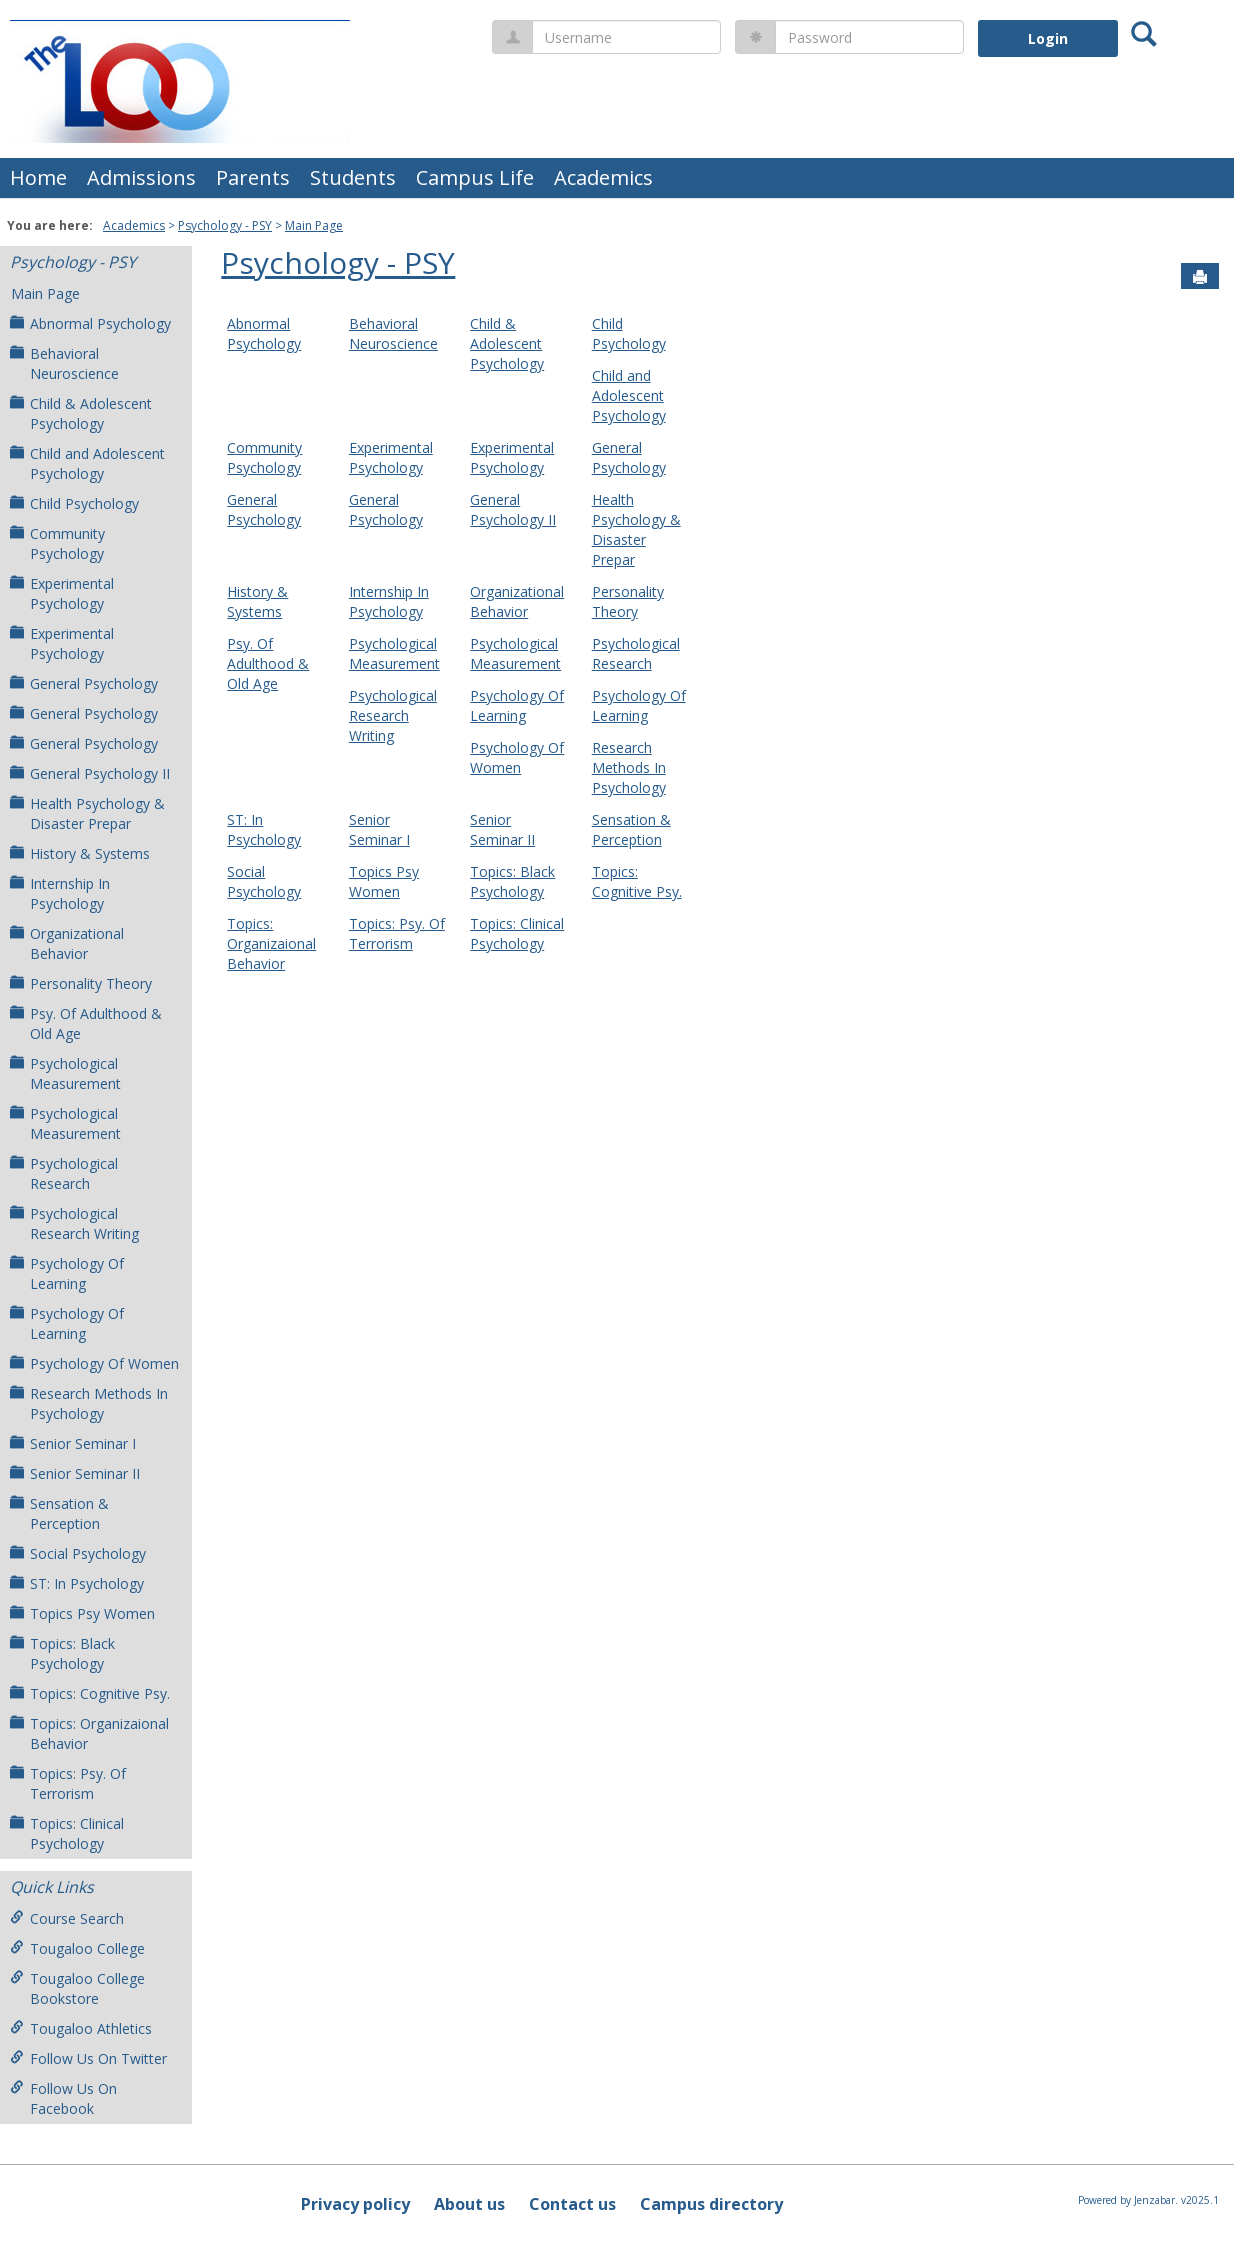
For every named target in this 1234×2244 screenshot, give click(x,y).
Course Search (67, 1918)
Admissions (141, 177)
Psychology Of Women (94, 1363)
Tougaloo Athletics (81, 2028)
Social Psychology (78, 1553)
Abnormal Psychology (90, 323)
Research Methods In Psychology (89, 1403)
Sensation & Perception (59, 1513)
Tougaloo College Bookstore (77, 1988)
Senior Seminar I (73, 1443)
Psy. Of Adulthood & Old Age (86, 1023)
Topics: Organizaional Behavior (89, 1733)
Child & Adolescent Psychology (81, 413)
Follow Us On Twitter (88, 2058)
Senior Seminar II (75, 1473)
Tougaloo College (77, 1948)
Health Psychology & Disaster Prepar (87, 813)
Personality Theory (81, 983)
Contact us (572, 2204)
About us (469, 2204)
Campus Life (475, 177)
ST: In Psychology (77, 1583)
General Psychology (84, 683)
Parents (253, 177)
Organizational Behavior (67, 943)
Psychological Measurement (65, 1073)
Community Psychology (57, 543)
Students (353, 177)
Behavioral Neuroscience (64, 363)
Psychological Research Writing (74, 1223)
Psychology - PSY (225, 225)
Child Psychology (74, 503)
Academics (603, 177)
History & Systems (80, 853)
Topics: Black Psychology (62, 1653)
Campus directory (711, 2204)
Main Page (314, 225)
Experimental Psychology (62, 593)
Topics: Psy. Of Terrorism (68, 1783)
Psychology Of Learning (67, 1273)
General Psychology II (90, 773)
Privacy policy (355, 2204)
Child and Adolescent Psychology (87, 463)
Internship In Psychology (60, 893)
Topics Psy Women (82, 1613)
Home (38, 177)
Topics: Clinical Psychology (67, 1833)
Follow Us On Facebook (63, 2098)
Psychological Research (64, 1173)
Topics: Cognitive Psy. (90, 1693)
